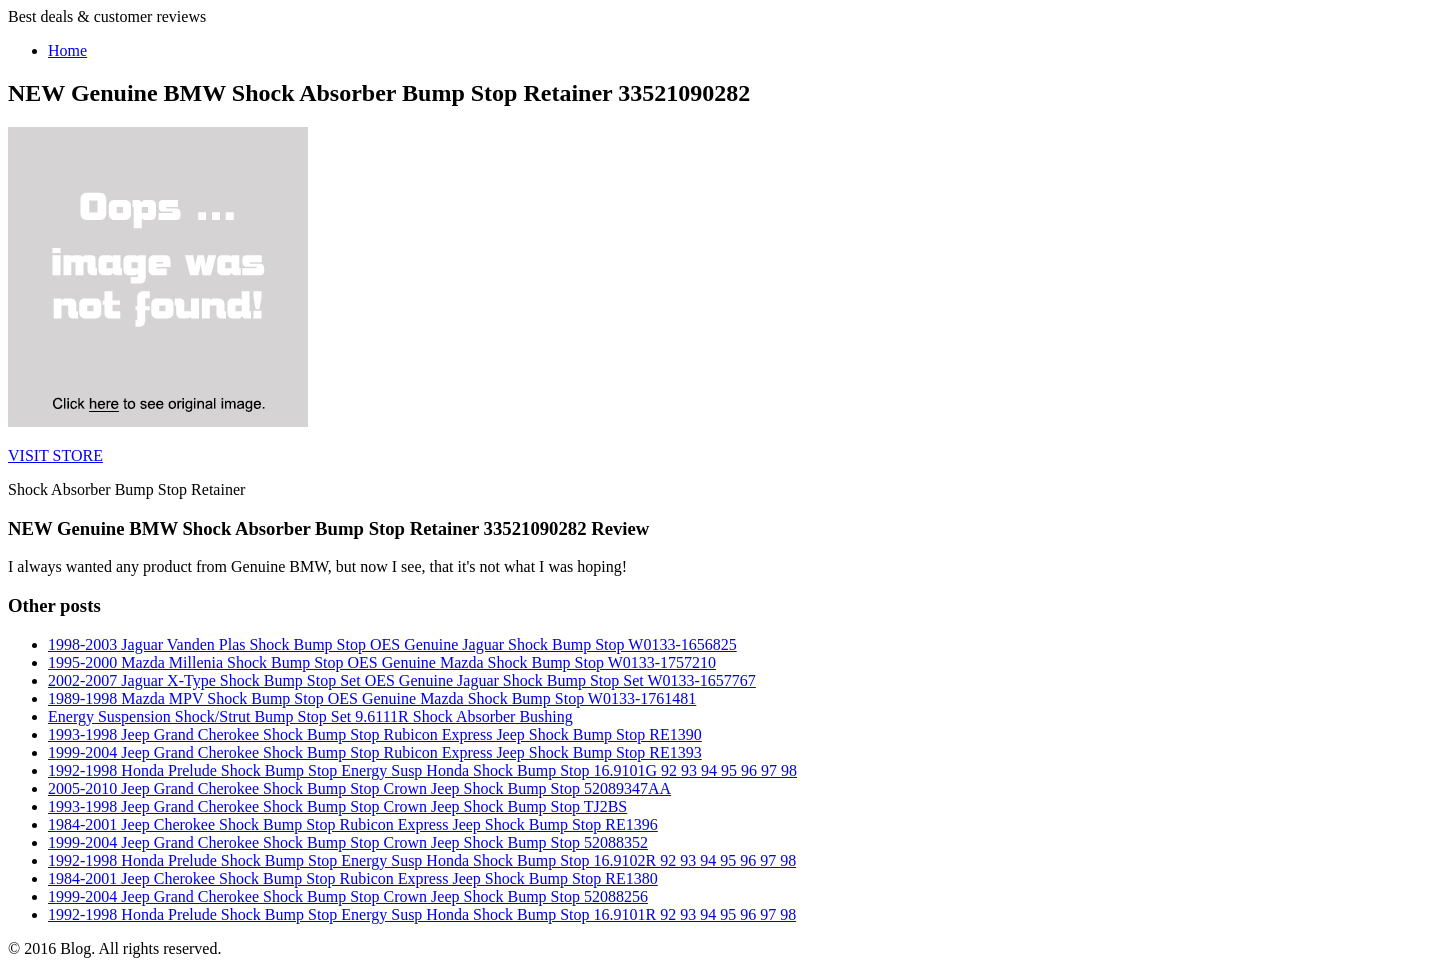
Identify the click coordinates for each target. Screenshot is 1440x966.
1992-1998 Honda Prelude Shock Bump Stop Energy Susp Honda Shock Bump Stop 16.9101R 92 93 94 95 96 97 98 (422, 914)
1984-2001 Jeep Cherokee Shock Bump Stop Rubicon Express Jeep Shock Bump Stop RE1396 (353, 824)
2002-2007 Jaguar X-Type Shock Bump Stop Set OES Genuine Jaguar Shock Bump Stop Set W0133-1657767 (402, 680)
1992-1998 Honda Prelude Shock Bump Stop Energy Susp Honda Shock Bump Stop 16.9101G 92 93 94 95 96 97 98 (422, 770)
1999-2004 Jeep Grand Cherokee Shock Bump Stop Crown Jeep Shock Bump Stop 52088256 (348, 896)
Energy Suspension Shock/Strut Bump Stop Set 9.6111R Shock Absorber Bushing (310, 716)
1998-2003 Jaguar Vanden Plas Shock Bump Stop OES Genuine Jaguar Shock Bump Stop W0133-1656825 (392, 644)
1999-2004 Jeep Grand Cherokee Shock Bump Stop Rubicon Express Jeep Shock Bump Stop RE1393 (375, 752)
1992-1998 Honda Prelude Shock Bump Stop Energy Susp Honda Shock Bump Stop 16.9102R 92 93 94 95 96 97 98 (422, 860)
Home (67, 50)
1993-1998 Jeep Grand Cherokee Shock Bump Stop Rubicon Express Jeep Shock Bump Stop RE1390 (375, 734)
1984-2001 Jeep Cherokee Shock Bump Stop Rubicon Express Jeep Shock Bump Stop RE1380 (353, 878)
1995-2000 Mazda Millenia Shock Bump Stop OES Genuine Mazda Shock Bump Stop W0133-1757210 (382, 662)
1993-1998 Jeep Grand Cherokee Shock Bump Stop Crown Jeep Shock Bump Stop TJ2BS (337, 806)
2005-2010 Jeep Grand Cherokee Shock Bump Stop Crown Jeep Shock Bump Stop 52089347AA (359, 788)
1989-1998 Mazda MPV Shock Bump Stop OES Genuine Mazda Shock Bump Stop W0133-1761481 (372, 698)
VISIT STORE (55, 455)
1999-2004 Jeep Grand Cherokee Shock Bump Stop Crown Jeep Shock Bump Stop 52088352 (348, 842)
